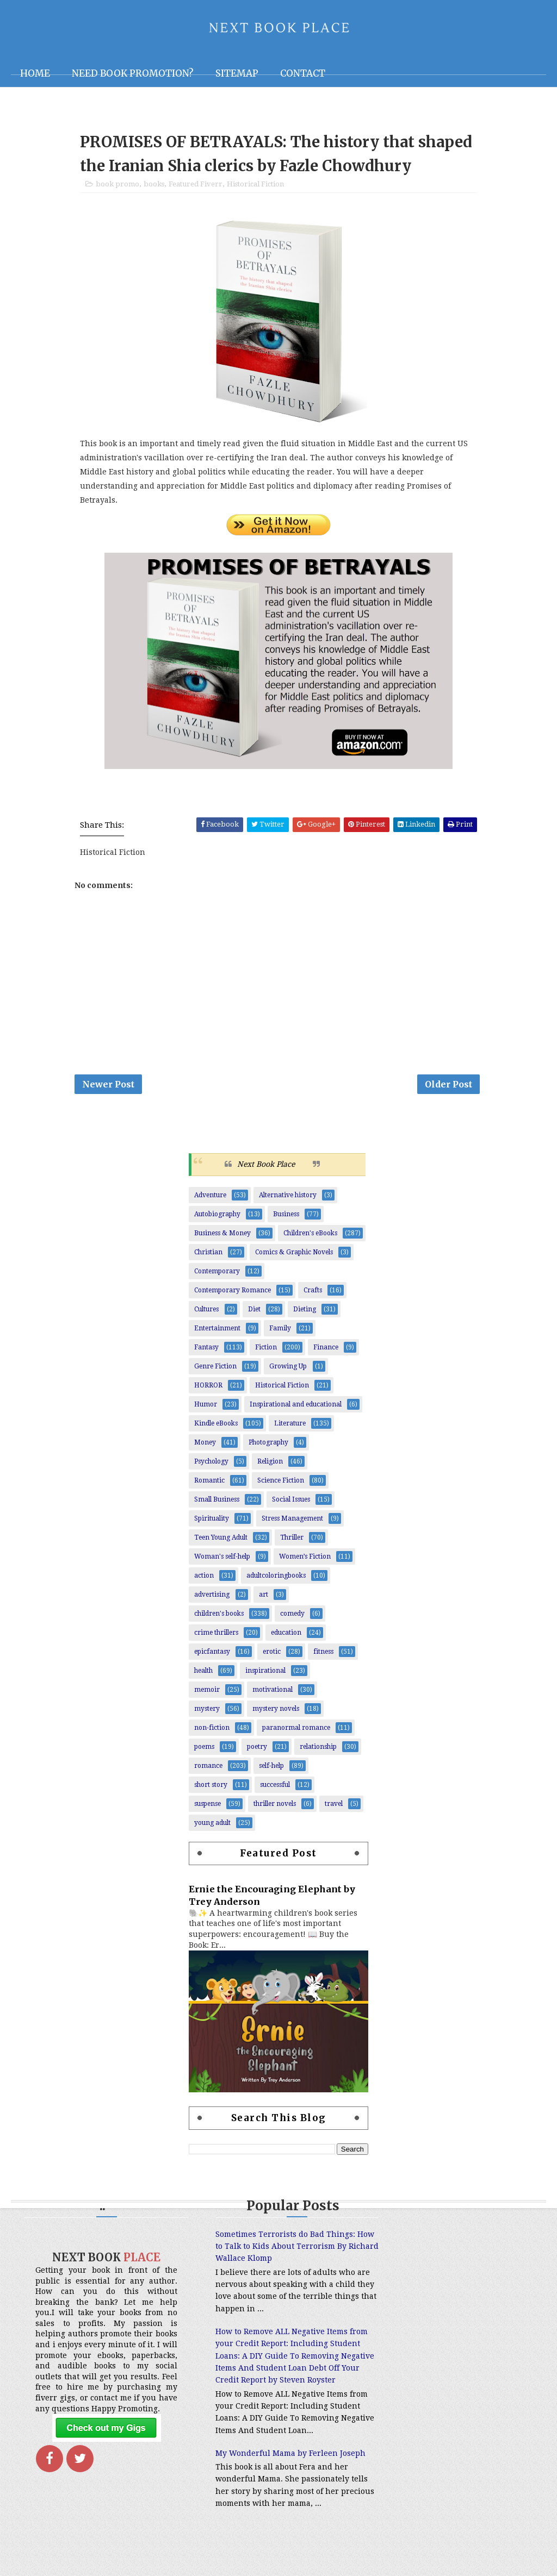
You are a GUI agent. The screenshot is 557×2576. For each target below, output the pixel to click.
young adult (212, 1825)
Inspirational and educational (296, 1407)
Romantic (209, 1483)
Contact (302, 73)
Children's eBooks (310, 1236)
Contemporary (217, 1274)
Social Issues (291, 1502)
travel (334, 1806)
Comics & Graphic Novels (294, 1255)
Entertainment (217, 1331)
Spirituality (211, 1521)
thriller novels (274, 1806)
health (203, 1673)
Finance (325, 1350)
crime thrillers (216, 1635)
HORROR (208, 1388)
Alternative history (288, 1198)
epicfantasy (212, 1654)
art (263, 1597)
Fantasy (206, 1350)
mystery (207, 1711)
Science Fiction (280, 1483)
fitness (323, 1654)
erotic (272, 1654)
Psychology (211, 1464)
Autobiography (217, 1217)
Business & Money (222, 1236)
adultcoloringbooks (276, 1578)
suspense (207, 1806)
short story (210, 1787)
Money (205, 1445)
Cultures (206, 1312)
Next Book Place (266, 1167)
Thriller (292, 1540)
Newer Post (108, 1086)
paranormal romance (296, 1730)
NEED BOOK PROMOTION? (133, 73)
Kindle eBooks (216, 1426)
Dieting (304, 1312)
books (154, 186)
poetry (257, 1749)
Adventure (210, 1198)
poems (204, 1749)
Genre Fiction (215, 1369)
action (204, 1578)
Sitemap (236, 73)
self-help (271, 1768)
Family (280, 1331)
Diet (254, 1312)
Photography (268, 1445)
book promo (117, 186)
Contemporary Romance (232, 1293)
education (286, 1635)
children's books (219, 1616)
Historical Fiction (255, 186)
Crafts (313, 1293)
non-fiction (212, 1730)
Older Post (448, 1086)
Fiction (266, 1350)
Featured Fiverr (195, 186)
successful (275, 1787)
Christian (208, 1255)
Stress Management (292, 1521)
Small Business (216, 1502)
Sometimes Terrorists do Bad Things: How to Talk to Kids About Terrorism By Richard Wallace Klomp (271, 2249)
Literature (290, 1426)
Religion (270, 1464)
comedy (292, 1616)
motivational (272, 1692)
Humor (205, 1407)
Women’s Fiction (305, 1559)
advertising (212, 1597)
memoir (207, 1692)
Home (35, 73)
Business (286, 1217)
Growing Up (288, 1369)
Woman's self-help (222, 1559)
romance (208, 1768)
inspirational (265, 1673)
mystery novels (275, 1711)
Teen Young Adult (220, 1540)
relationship (318, 1749)
